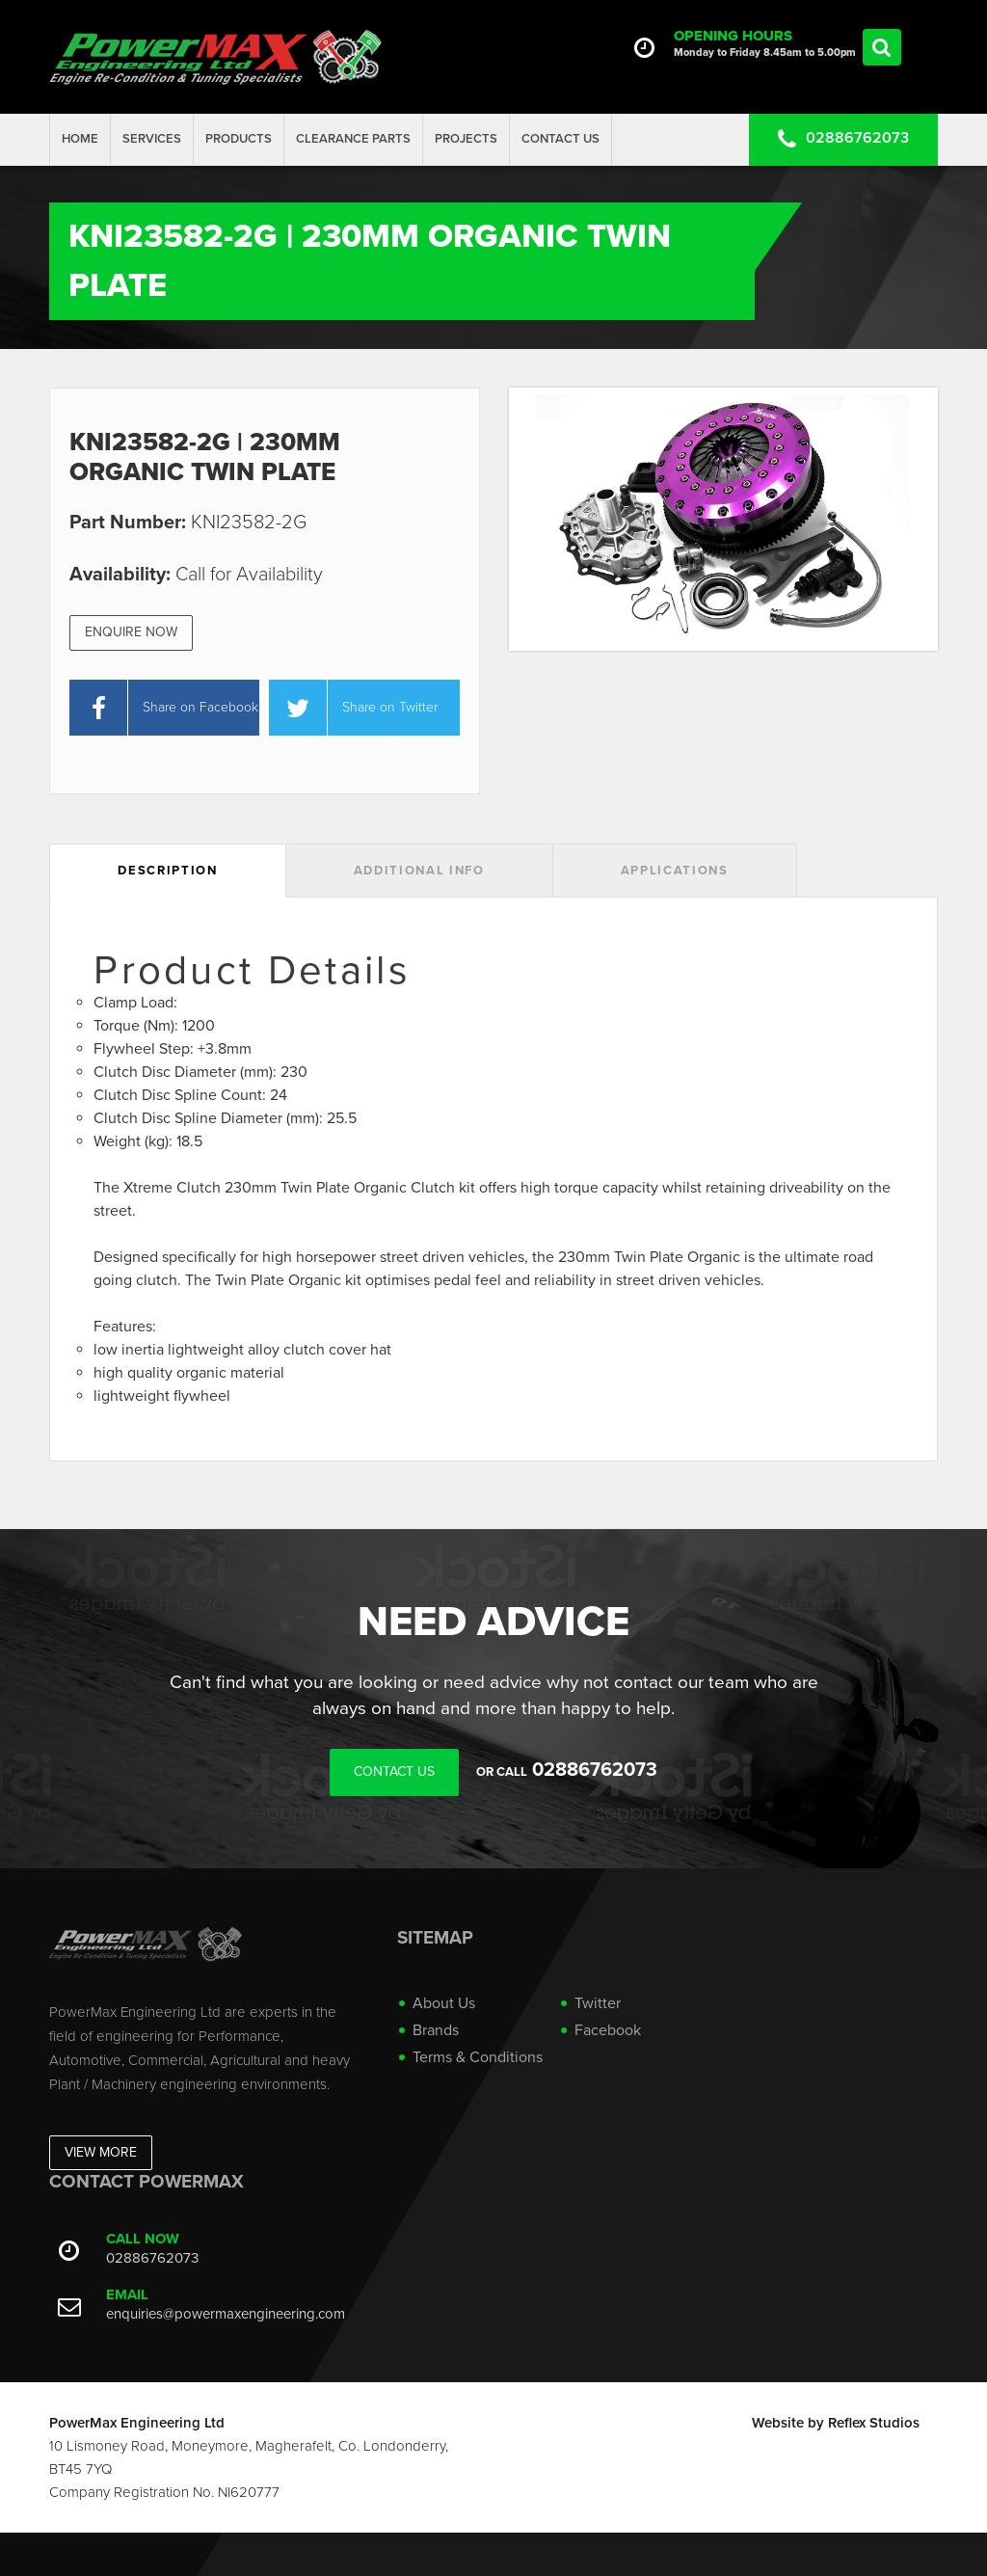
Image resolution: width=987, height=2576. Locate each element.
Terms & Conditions (478, 2057)
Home (80, 139)
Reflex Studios (874, 2422)
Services (151, 139)
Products (238, 139)
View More (101, 2152)
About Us (444, 2003)
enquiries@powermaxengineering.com (225, 2313)
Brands (436, 2030)
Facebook (607, 2030)
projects (466, 139)
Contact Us (560, 139)
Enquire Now (131, 632)
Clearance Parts (353, 139)
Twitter (597, 2003)
